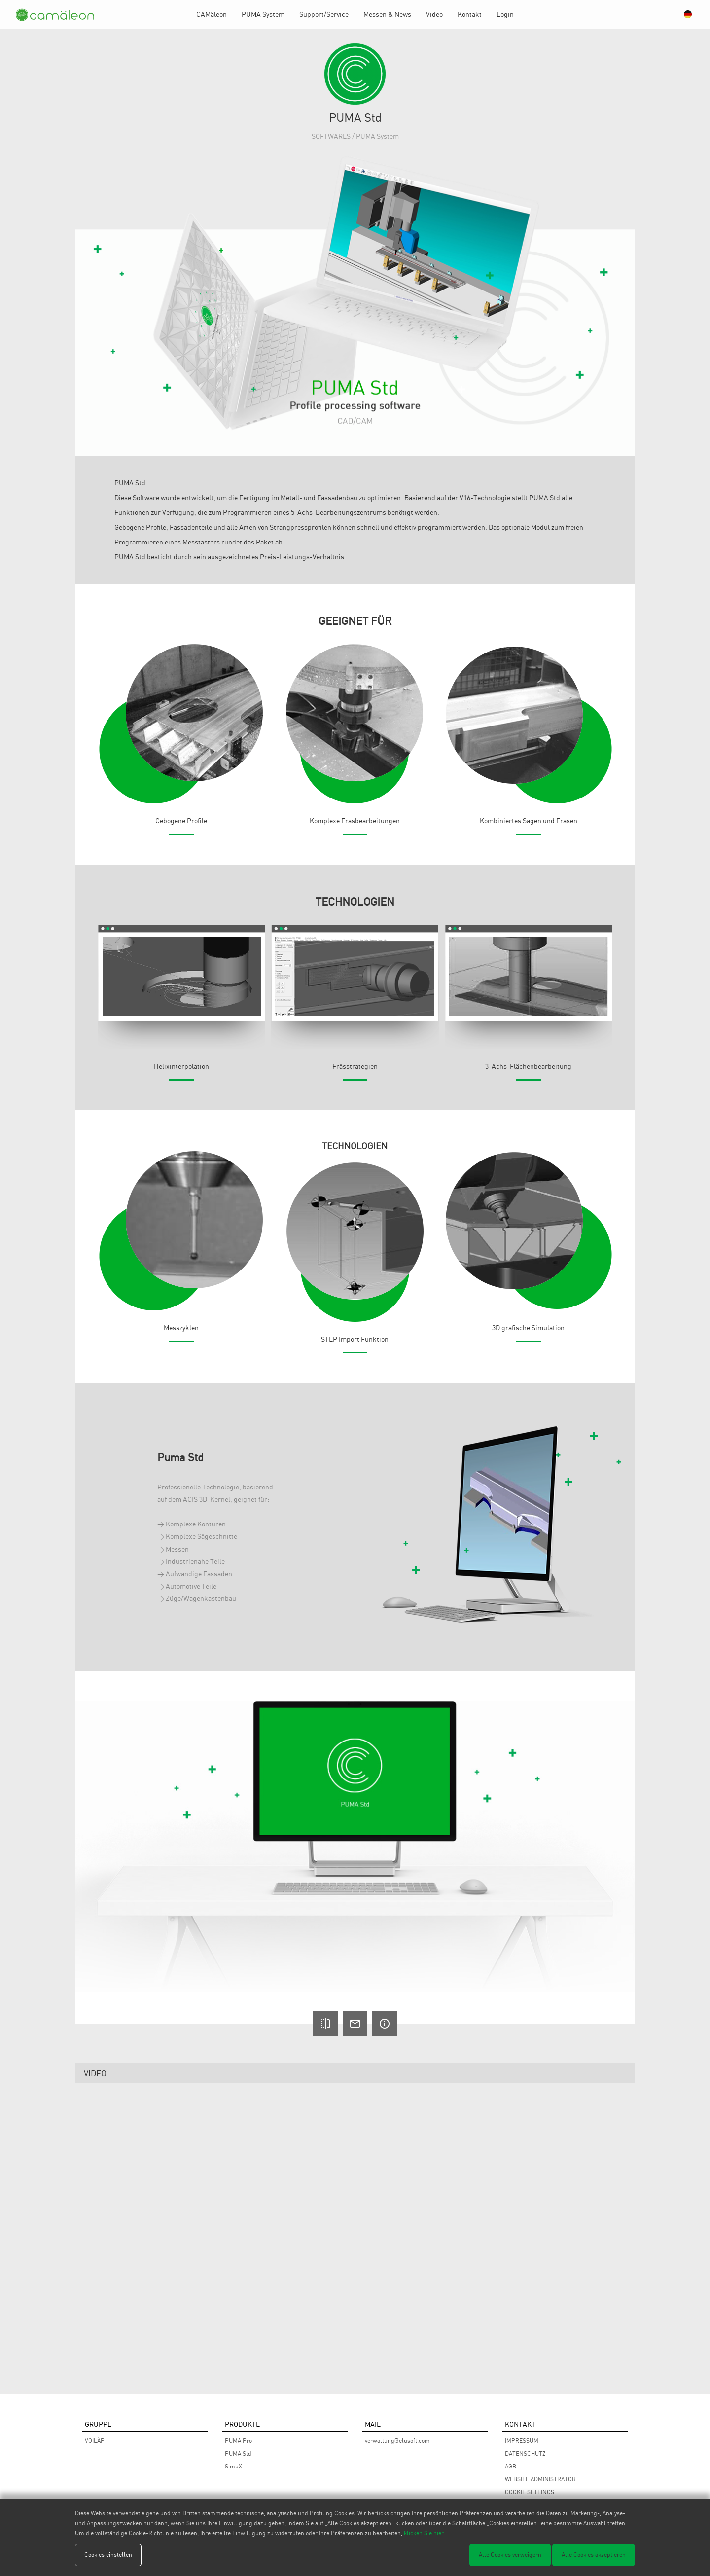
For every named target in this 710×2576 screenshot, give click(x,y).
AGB (510, 2466)
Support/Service (324, 14)
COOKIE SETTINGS (529, 2492)
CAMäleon (211, 14)
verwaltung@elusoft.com (397, 2440)
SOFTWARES (331, 136)
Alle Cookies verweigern (510, 2554)
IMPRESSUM (521, 2440)
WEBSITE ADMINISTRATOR (540, 2479)
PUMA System (263, 14)
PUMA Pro (238, 2440)
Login (505, 14)
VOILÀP (95, 2440)
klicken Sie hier (424, 2533)
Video (434, 14)
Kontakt (470, 14)
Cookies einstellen (108, 2554)
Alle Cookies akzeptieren (594, 2554)
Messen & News (387, 14)
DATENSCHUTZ (525, 2453)
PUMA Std (238, 2453)
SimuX (233, 2466)
